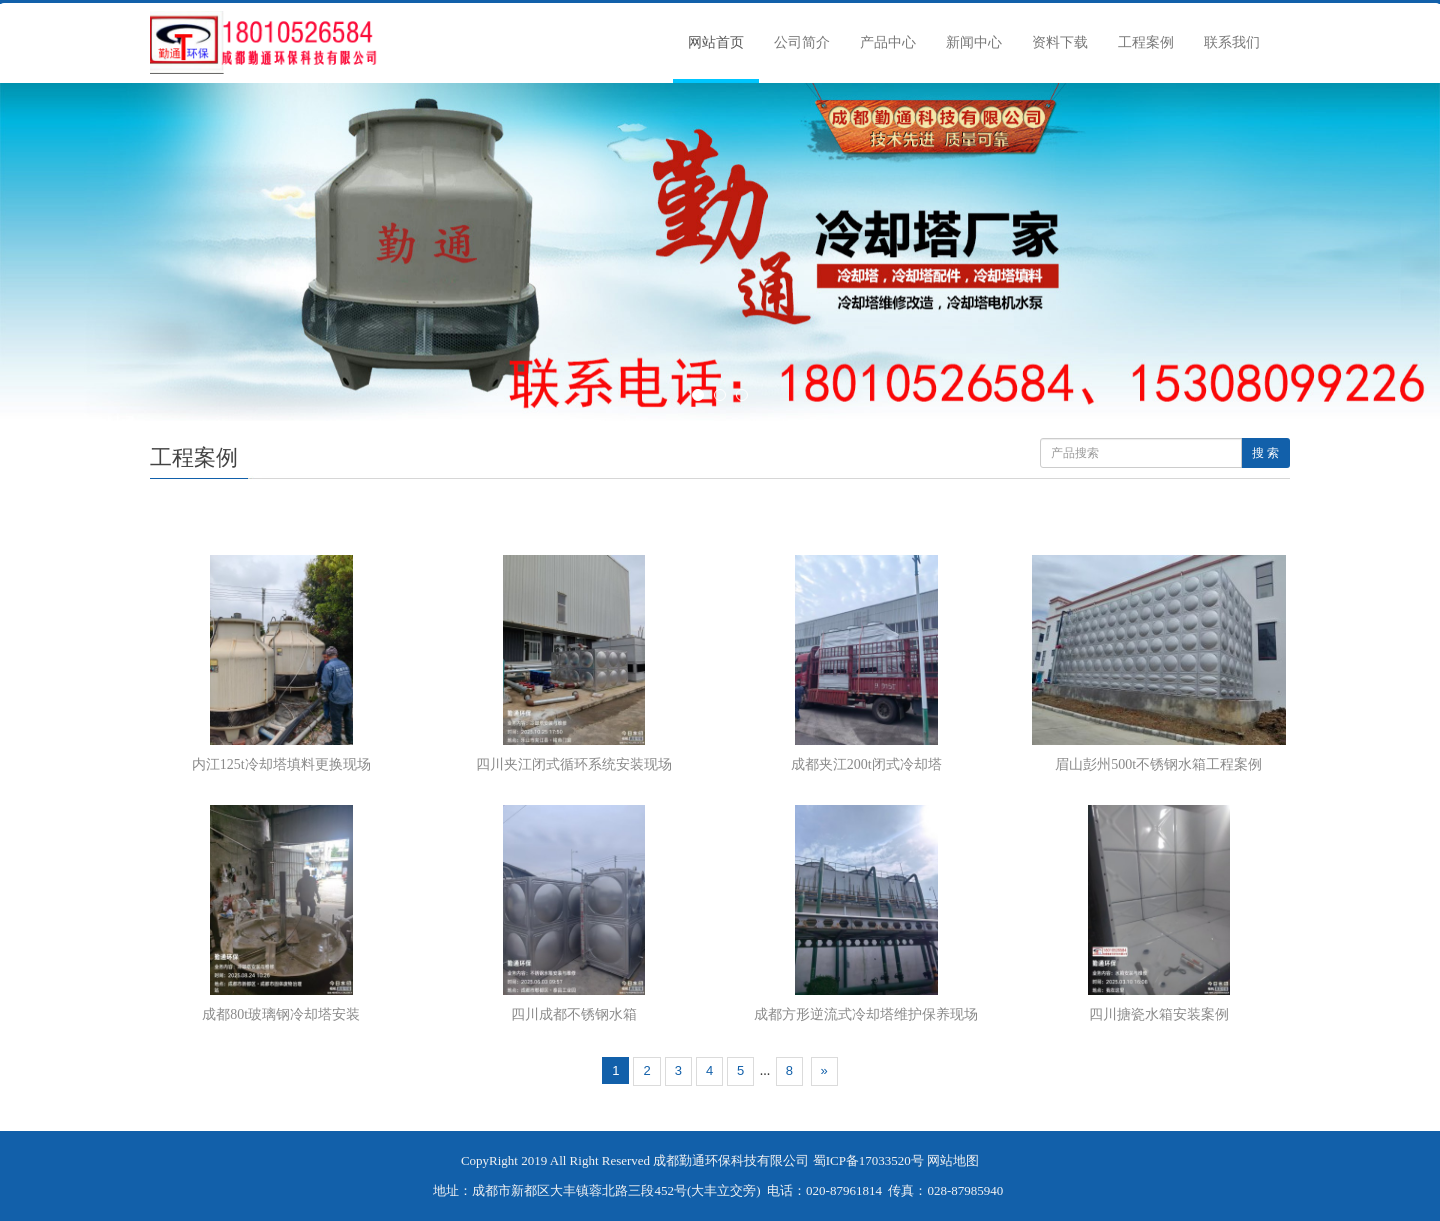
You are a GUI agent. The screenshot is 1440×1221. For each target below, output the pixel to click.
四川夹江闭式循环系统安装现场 (574, 764)
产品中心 (888, 42)
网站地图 (953, 1160)
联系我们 (1232, 42)
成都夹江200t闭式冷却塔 (866, 764)
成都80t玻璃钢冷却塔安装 (281, 1014)
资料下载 (1060, 42)
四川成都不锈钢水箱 (574, 1014)
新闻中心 (974, 42)
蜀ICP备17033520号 (868, 1160)
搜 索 (1265, 453)
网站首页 (716, 42)
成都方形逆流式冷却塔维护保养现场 (866, 1014)
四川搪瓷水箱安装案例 (1159, 1014)
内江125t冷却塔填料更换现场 (281, 764)
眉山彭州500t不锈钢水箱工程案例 (1158, 764)
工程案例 (1146, 42)
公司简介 (802, 42)
